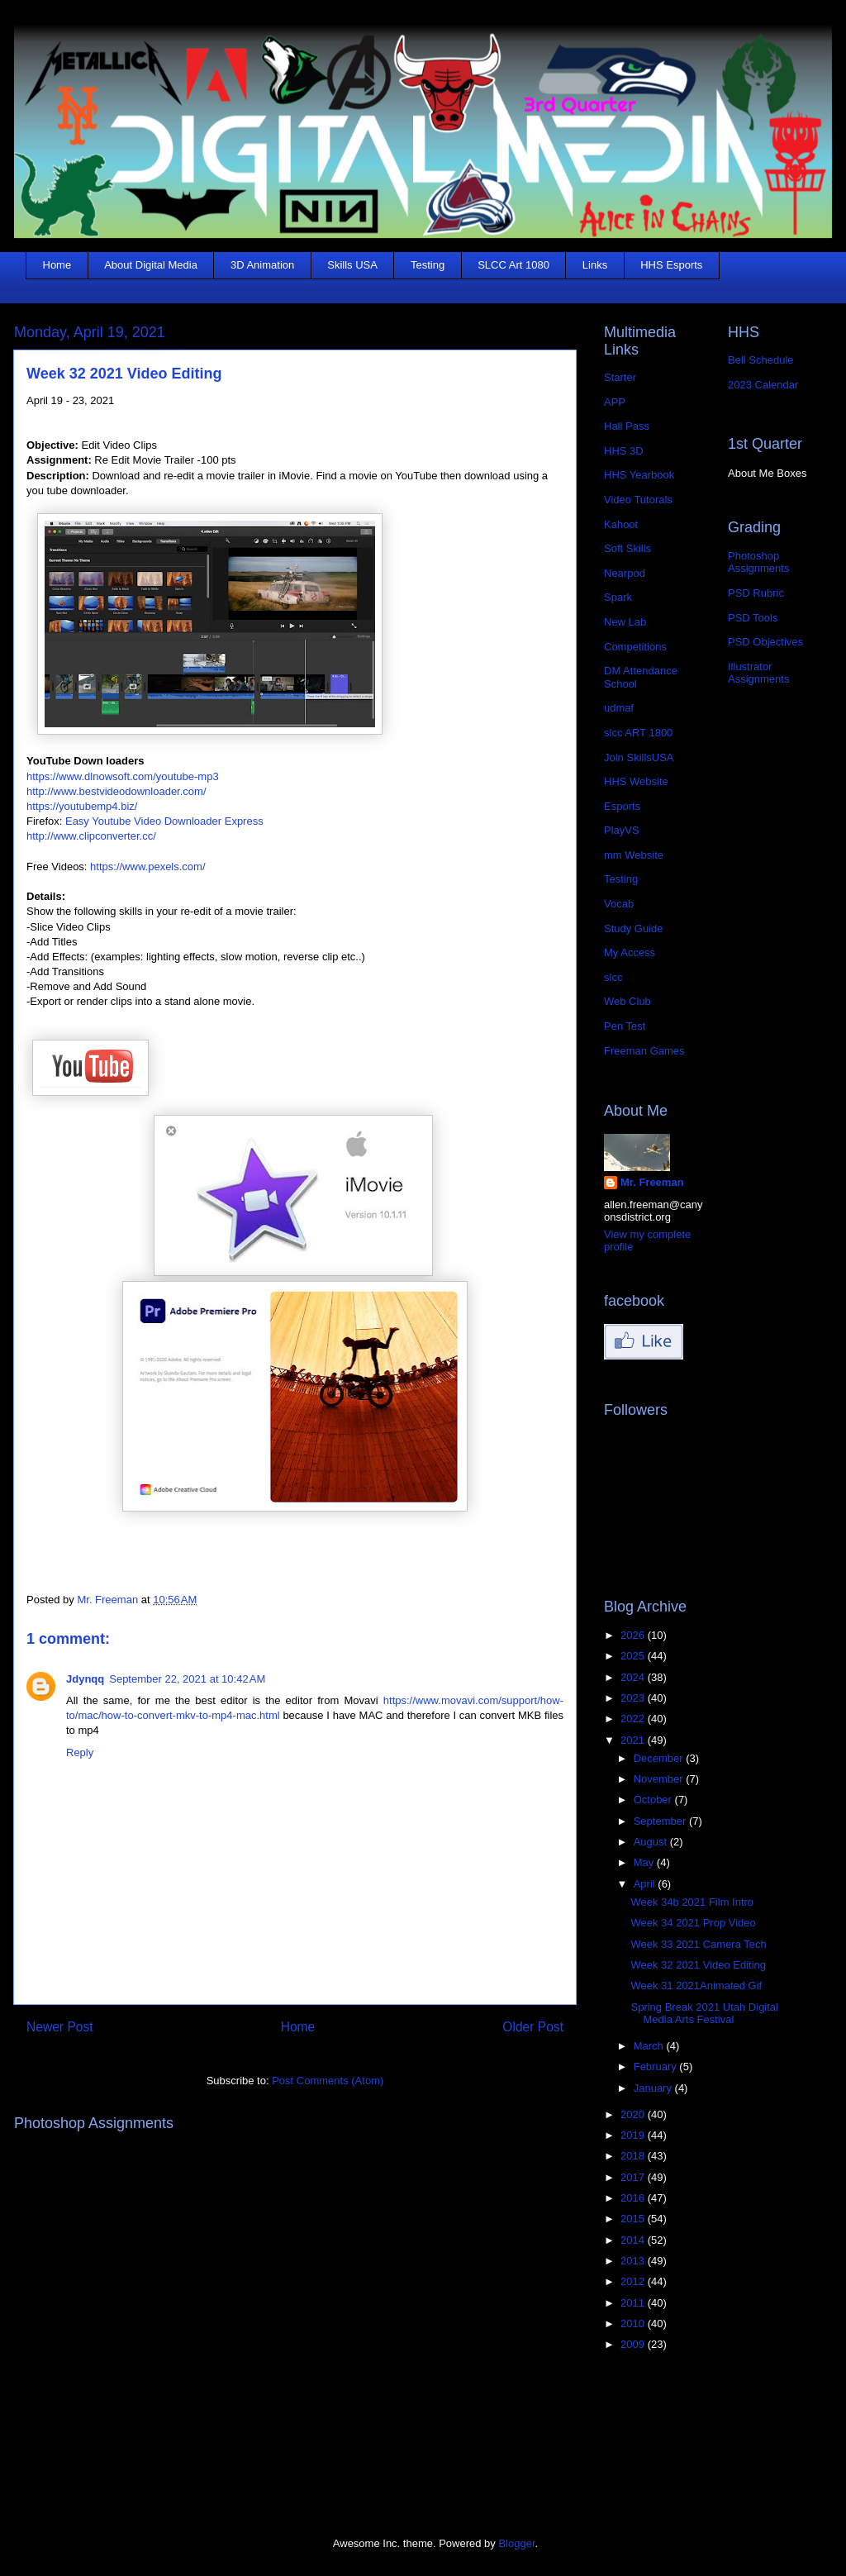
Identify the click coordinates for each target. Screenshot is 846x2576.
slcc (613, 977)
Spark (618, 597)
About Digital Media (150, 265)
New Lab (625, 622)
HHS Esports (671, 265)
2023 (634, 1698)
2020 (634, 2114)
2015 (634, 2218)
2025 (634, 1656)
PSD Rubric (756, 593)
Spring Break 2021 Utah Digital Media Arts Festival (704, 2013)
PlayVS (621, 830)
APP (614, 402)
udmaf (619, 708)
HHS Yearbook (639, 475)
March (650, 2046)
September (661, 1821)
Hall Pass (626, 426)
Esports (622, 806)
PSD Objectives (765, 642)
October (654, 1799)
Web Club (627, 1001)
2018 (634, 2156)
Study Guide (633, 928)
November (660, 1779)
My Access (629, 952)
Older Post (532, 2027)
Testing (427, 265)
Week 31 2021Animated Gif (696, 1985)
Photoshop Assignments (758, 562)
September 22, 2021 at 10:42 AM (187, 1679)
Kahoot (621, 524)
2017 (634, 2177)
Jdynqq (85, 1679)
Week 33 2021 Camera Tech (698, 1944)
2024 (634, 1677)
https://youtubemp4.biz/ (81, 806)
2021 (634, 1740)
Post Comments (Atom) (327, 2080)
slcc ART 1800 (638, 732)
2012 (634, 2281)
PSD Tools (752, 618)
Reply (79, 1752)
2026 (634, 1635)
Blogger (516, 2543)
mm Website (633, 855)
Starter (620, 377)
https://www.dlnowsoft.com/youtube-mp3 (122, 776)
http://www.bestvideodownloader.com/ (116, 791)
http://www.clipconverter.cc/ (91, 836)
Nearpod (624, 573)
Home (57, 265)
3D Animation (262, 265)
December (660, 1758)
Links (594, 265)
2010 (634, 2323)
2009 (634, 2344)
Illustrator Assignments (758, 673)
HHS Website (636, 781)
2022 (634, 1718)
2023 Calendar (763, 385)
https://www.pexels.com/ (147, 866)
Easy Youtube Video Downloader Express (164, 821)
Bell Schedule (761, 360)
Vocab (619, 904)
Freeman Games (644, 1051)
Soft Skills (627, 548)
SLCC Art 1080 (513, 265)
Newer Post (59, 2027)
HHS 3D (624, 451)
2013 (634, 2261)
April (646, 1884)
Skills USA (352, 265)
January (654, 2088)
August (652, 1842)
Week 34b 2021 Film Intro (691, 1902)
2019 (634, 2135)
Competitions (635, 646)
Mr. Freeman (652, 1182)
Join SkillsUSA (639, 757)
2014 (634, 2240)
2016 (634, 2198)
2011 (634, 2303)
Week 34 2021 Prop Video (692, 1923)
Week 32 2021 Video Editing (698, 1965)
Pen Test (624, 1026)
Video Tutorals (638, 499)
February (657, 2066)
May (645, 1862)
